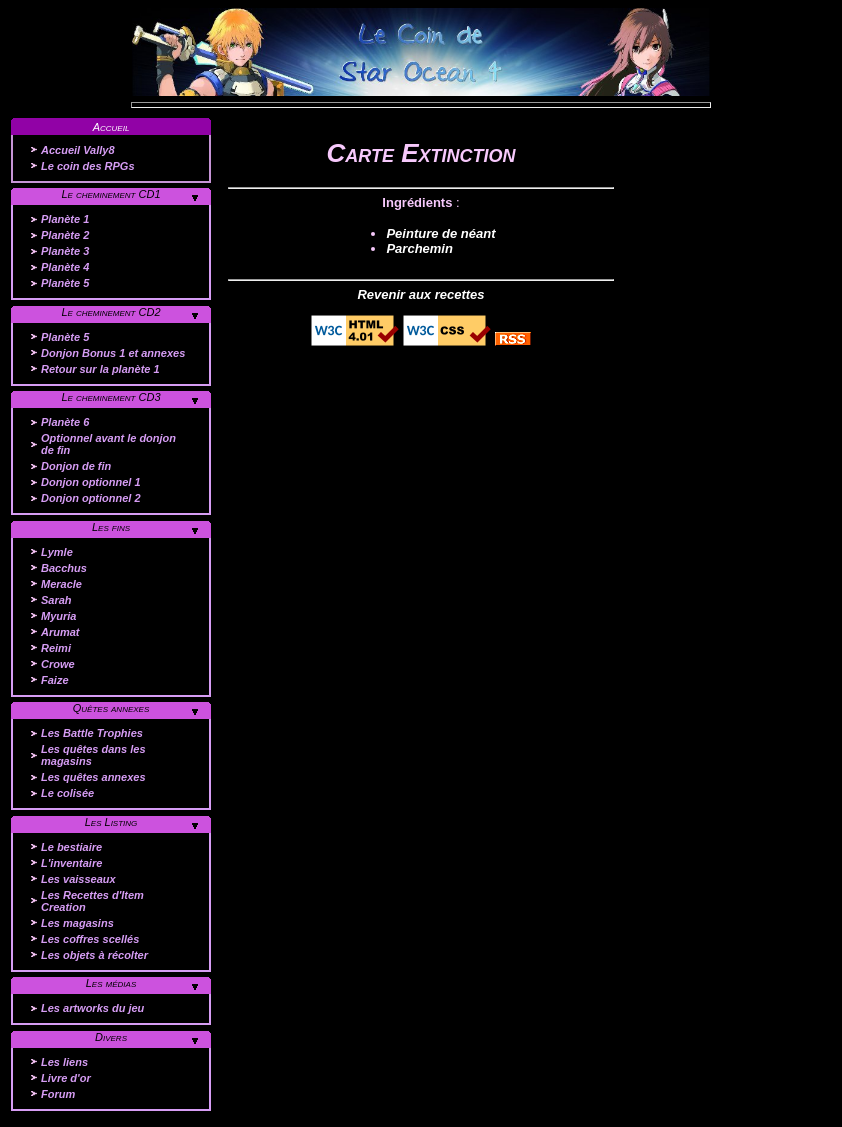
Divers (111, 1037)
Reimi (56, 648)
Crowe (58, 664)
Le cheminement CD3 (110, 397)
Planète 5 (65, 283)
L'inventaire (71, 863)
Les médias (111, 983)
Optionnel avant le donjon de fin (108, 444)
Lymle (57, 552)
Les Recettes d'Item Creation (92, 901)
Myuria (58, 616)
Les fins (111, 527)
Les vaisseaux (78, 879)
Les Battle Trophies (92, 733)
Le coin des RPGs (88, 166)
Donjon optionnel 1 (91, 482)
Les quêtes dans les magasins (93, 755)
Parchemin (419, 248)
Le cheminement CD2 (110, 312)
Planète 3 (65, 251)
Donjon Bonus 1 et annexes (113, 353)
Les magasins (77, 923)
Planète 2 (65, 235)
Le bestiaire (71, 847)
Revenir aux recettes (420, 294)
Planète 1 (65, 219)
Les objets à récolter (94, 955)
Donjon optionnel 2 (91, 498)
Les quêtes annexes (93, 777)
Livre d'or (66, 1078)
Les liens (64, 1062)
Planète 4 (65, 267)
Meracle (61, 584)
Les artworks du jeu (92, 1008)
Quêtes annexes (111, 708)
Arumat (60, 632)
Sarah (56, 600)
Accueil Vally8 (78, 150)
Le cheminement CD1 (110, 194)
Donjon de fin (76, 466)
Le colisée (67, 793)
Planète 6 (65, 422)
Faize (55, 680)
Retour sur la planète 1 (100, 369)
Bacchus (64, 568)
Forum (58, 1094)
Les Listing (111, 822)
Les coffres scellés (90, 939)
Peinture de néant (440, 233)
